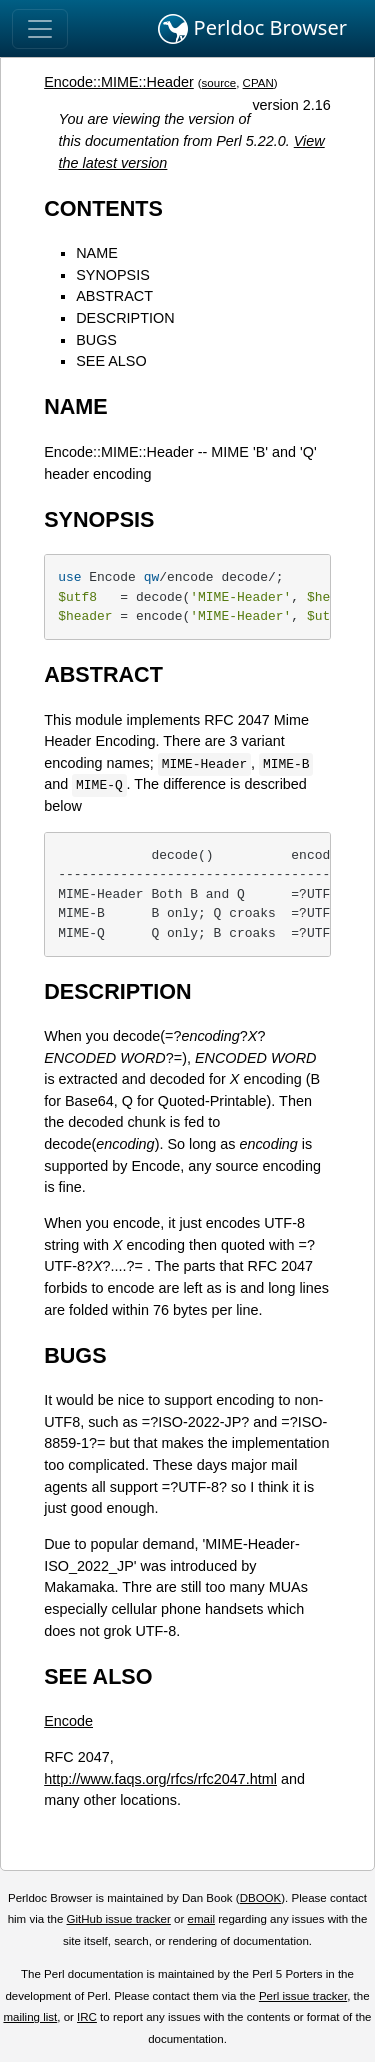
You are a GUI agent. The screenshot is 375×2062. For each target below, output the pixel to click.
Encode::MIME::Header (119, 82)
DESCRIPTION (125, 318)
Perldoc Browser (252, 29)
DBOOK (261, 1898)
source (219, 83)
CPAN (258, 83)
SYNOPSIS (113, 275)
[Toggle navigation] (40, 29)
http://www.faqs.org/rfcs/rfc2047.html (160, 1779)
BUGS (96, 340)
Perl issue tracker (303, 1996)
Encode (68, 1721)
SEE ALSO (111, 361)
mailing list (30, 2017)
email (201, 1919)
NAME (97, 253)
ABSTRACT (114, 296)
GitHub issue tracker (119, 1919)
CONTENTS (103, 208)
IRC (87, 2017)
